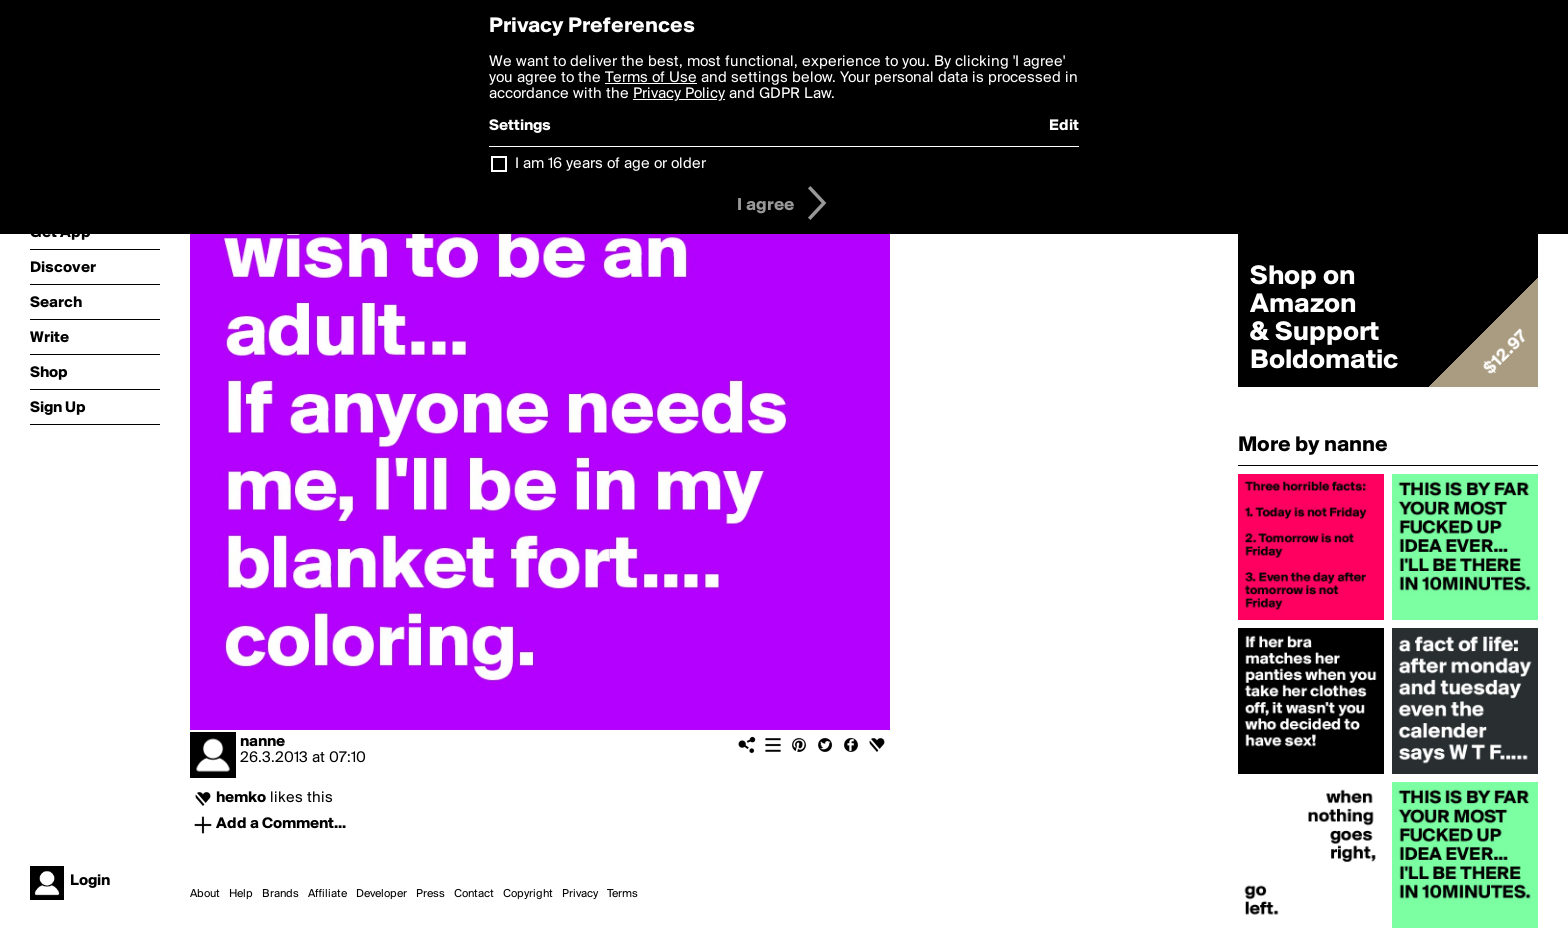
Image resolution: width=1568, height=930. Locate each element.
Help (241, 894)
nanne (262, 742)
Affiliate (327, 894)
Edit (1064, 126)
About (205, 894)
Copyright (528, 894)
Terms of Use (651, 78)
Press (430, 894)
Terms (622, 894)
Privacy (580, 894)
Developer (381, 894)
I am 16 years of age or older (610, 164)
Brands (280, 894)
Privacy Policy (679, 94)
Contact (474, 894)
